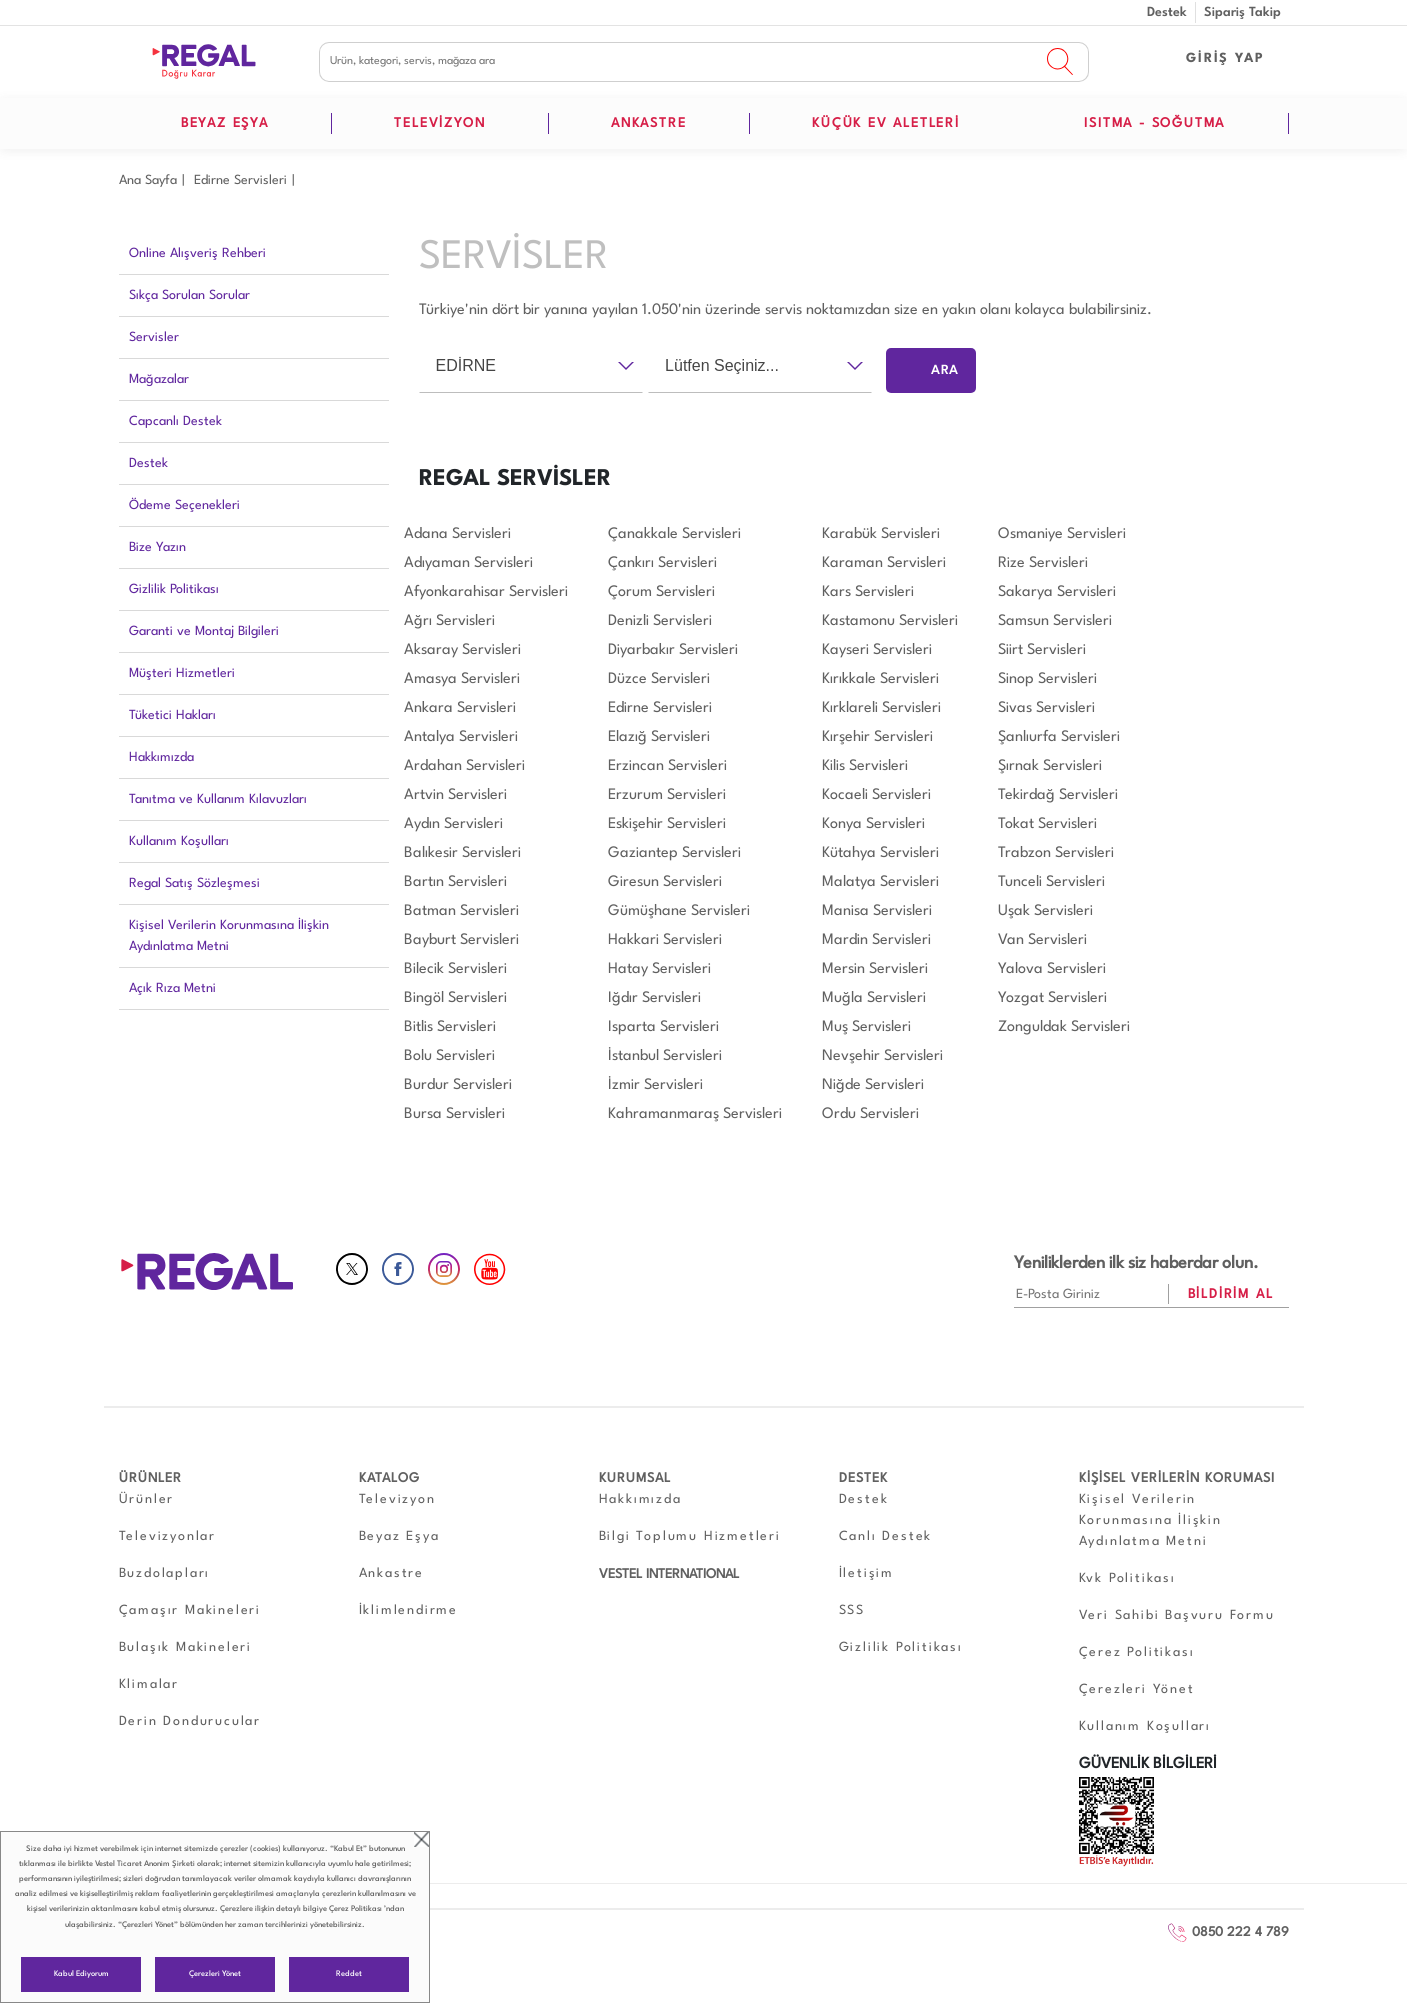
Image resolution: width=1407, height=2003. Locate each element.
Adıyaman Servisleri (468, 563)
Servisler (154, 337)
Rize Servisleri (1043, 563)
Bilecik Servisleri (455, 969)
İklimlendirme (408, 1610)
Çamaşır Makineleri (190, 1610)
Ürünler (147, 1499)
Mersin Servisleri (875, 969)
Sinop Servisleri (1047, 679)
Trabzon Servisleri (1056, 853)
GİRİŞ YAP (1225, 58)
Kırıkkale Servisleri (880, 679)
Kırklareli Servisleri (881, 708)
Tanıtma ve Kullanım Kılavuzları (218, 799)
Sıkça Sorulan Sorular (189, 295)
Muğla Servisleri (874, 998)
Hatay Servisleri (659, 969)
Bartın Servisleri (455, 882)
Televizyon (397, 1499)
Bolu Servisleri (449, 1056)
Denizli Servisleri (660, 621)
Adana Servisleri (457, 534)
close (421, 1839)
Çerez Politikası (355, 1909)
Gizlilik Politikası (174, 589)
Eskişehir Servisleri (667, 824)
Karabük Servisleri (881, 534)
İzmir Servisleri (655, 1085)
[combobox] (531, 366)
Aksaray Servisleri (462, 650)
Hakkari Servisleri (665, 940)
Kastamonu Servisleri (890, 621)
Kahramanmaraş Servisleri (695, 1114)
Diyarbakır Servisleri (673, 650)
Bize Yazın (157, 547)
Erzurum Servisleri (667, 795)
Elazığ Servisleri (659, 737)
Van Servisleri (1042, 940)
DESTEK (863, 1478)
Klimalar (149, 1684)
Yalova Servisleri (1052, 969)
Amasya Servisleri (462, 679)
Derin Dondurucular (190, 1721)
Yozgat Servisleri (1052, 998)
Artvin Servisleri (455, 795)
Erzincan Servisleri (667, 766)
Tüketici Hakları (172, 715)
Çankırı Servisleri (662, 563)
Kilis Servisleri (865, 766)
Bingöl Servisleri (455, 998)
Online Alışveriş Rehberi (197, 253)
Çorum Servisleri (661, 592)
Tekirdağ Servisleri (1058, 795)
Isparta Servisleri (663, 1027)
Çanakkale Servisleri (674, 534)
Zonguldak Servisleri (1064, 1027)
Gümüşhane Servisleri (679, 911)
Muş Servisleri (866, 1027)
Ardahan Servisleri (464, 766)
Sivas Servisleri (1046, 708)
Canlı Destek (886, 1536)
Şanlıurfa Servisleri (1059, 737)
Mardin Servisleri (876, 940)
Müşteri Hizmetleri (182, 673)
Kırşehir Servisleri (877, 737)
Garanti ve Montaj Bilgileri (204, 631)
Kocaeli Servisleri (876, 795)
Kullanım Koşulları (179, 841)
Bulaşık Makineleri (185, 1647)
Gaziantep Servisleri (674, 853)
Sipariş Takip (1242, 12)
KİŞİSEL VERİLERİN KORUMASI (1177, 1478)
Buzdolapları (165, 1573)
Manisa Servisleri (877, 911)
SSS (852, 1610)
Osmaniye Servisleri (1062, 534)
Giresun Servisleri (665, 882)
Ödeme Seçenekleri (184, 505)
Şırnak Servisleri (1050, 766)
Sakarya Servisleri (1057, 592)
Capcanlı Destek (175, 421)
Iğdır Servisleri (654, 998)
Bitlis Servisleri (450, 1027)
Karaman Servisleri (884, 563)
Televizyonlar (167, 1536)
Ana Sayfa (148, 180)
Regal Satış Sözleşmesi (194, 883)
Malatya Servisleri (880, 882)
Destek (1167, 12)
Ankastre (391, 1573)
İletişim (866, 1573)
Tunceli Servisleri (1051, 882)
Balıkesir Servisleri (462, 853)
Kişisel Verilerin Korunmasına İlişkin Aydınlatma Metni (229, 936)
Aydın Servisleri (453, 824)
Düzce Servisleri (659, 679)
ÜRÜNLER (150, 1478)
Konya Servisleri (873, 824)
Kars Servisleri (868, 592)
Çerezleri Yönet (215, 1974)
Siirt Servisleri (1042, 650)
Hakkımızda (161, 757)
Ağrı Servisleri (449, 621)
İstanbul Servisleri (665, 1056)
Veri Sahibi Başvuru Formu (1177, 1615)
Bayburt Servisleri (461, 940)
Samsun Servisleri (1055, 621)
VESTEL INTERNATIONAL (669, 1574)
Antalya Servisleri (461, 737)
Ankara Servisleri (460, 708)
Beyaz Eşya (399, 1536)
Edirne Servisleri (240, 180)
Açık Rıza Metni (172, 988)
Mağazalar (159, 379)
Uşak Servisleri (1045, 911)
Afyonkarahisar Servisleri (486, 592)
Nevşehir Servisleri (882, 1056)
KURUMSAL (635, 1478)
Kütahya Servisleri (880, 853)
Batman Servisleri (461, 911)
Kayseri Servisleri (877, 650)
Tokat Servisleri (1047, 824)
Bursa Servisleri (454, 1114)
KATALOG (389, 1478)
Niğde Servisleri (873, 1085)
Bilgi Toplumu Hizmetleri (690, 1536)
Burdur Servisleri (458, 1085)
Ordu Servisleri (870, 1114)
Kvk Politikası (1127, 1578)
